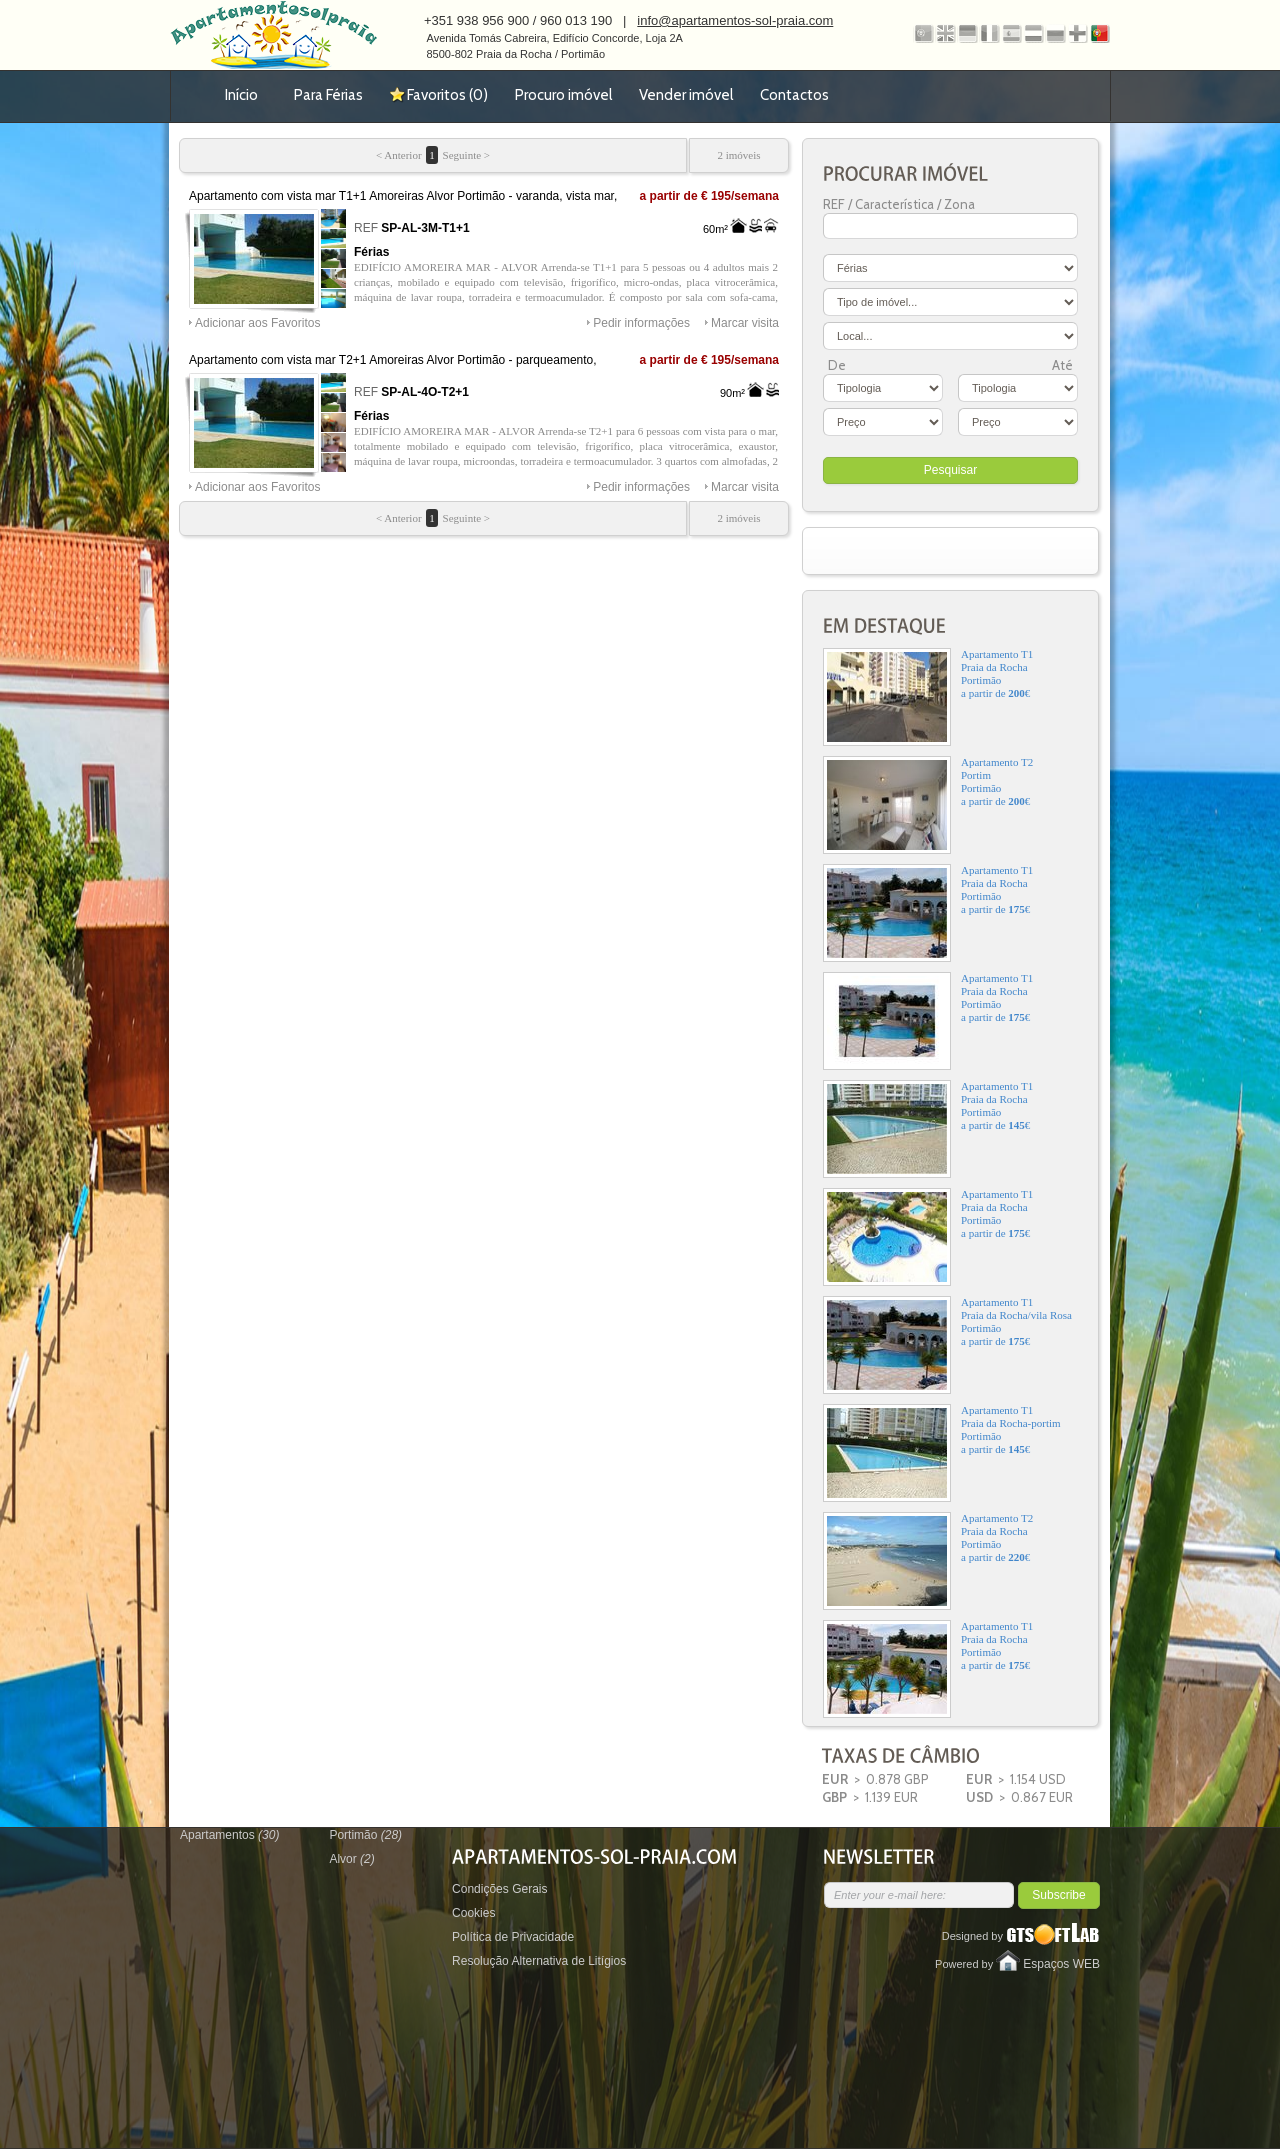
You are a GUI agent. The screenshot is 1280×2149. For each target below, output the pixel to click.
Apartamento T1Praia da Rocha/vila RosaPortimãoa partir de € (947, 1345)
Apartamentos (229, 1835)
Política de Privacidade (513, 1937)
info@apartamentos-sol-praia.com (735, 20)
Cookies (473, 1913)
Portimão (365, 1835)
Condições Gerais (499, 1889)
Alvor (351, 1859)
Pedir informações (641, 323)
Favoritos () (447, 95)
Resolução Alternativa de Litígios (539, 1961)
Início (241, 95)
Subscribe (1058, 1895)
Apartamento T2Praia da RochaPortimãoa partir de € (928, 1561)
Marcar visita (745, 323)
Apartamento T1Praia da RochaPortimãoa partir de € (928, 697)
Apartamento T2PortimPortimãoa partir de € (928, 805)
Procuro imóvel (563, 95)
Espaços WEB (1061, 1964)
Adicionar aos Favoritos (257, 323)
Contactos (794, 95)
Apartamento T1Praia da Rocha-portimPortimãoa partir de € (942, 1453)
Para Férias (328, 95)
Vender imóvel (686, 95)
